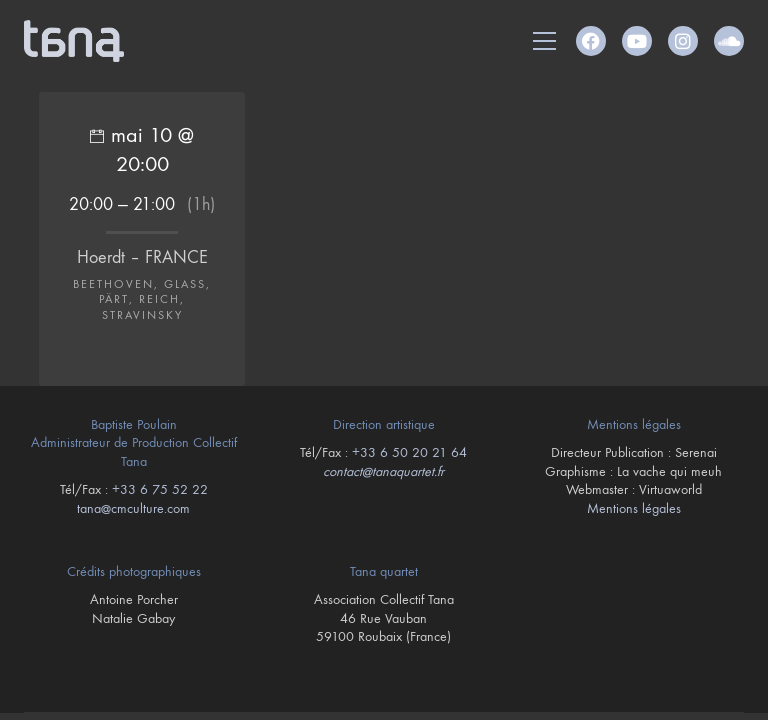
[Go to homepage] (74, 41)
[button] (544, 41)
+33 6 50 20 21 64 (409, 452)
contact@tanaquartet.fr (383, 471)
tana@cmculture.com (133, 508)
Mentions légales (634, 508)
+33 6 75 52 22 (160, 489)
